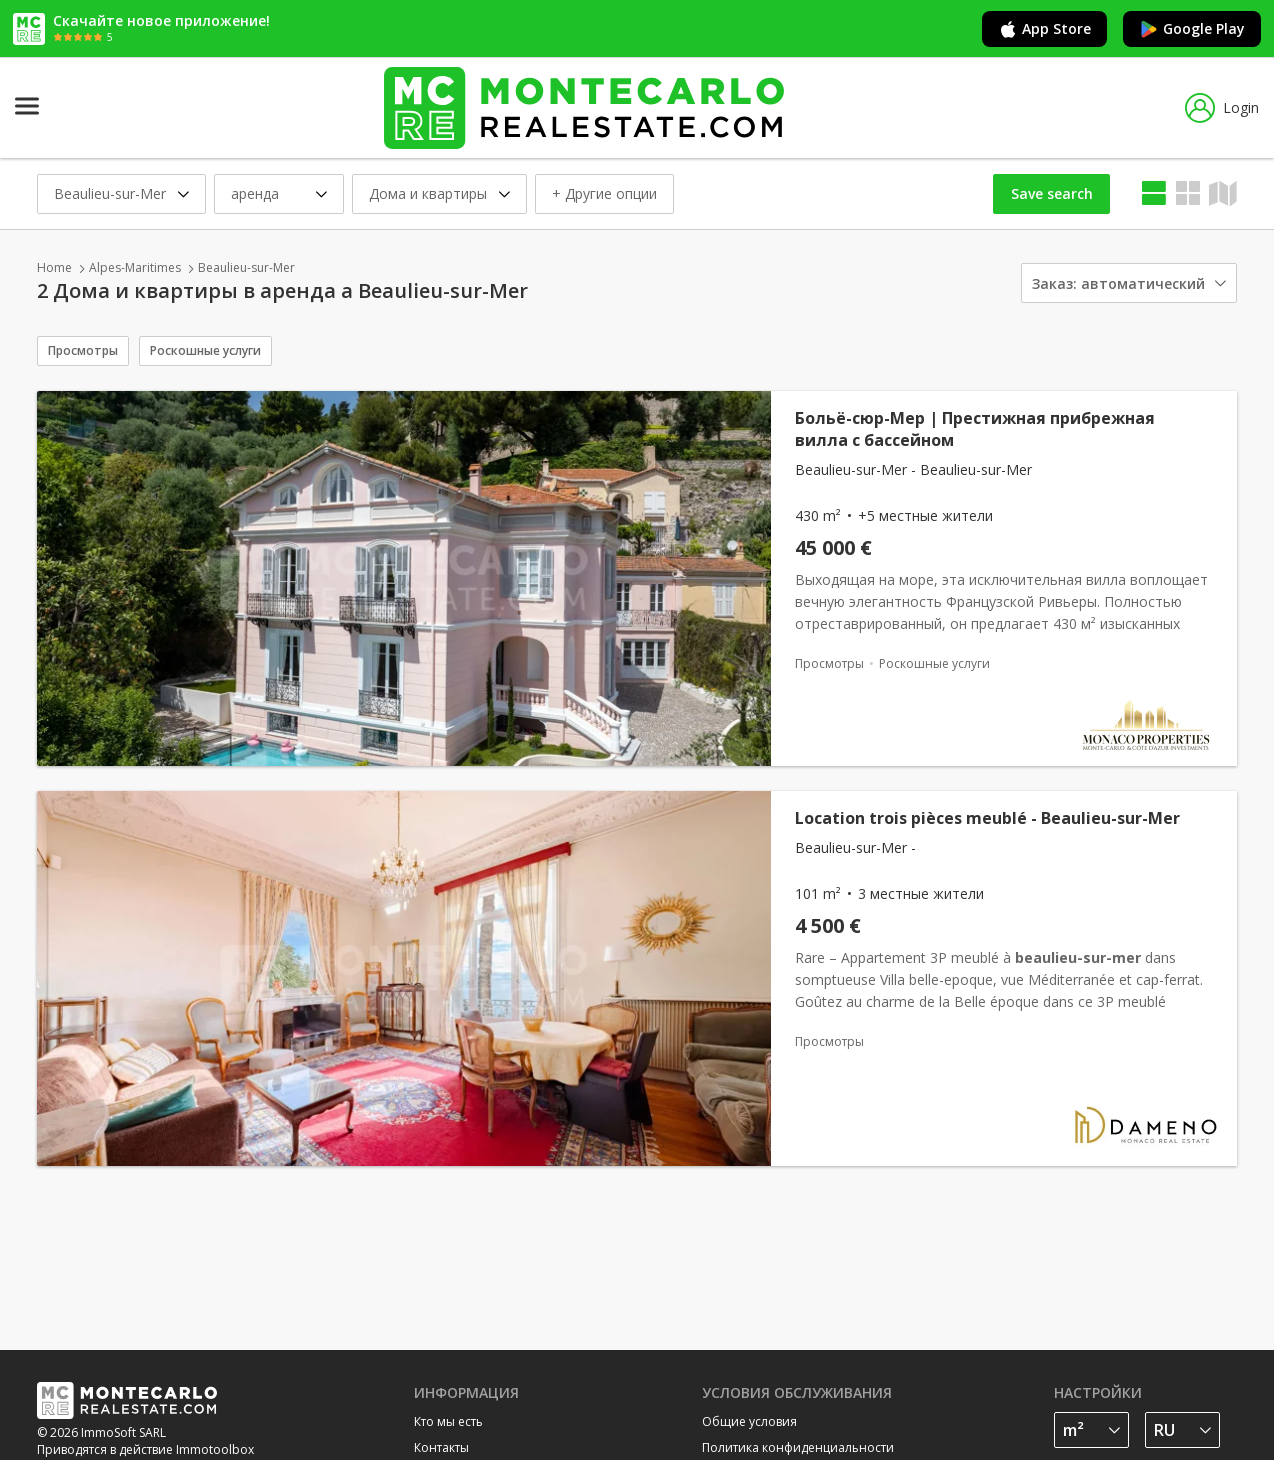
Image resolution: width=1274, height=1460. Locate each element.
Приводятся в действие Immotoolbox (145, 1449)
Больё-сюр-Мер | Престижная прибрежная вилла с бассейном (975, 429)
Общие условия (749, 1421)
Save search (1052, 193)
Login (1222, 108)
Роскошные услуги (205, 350)
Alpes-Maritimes (135, 267)
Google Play (1192, 29)
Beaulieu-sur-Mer (246, 267)
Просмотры (83, 350)
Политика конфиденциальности (798, 1447)
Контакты (441, 1447)
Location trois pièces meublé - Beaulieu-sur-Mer (987, 818)
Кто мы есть (448, 1421)
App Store (1044, 29)
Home (54, 267)
